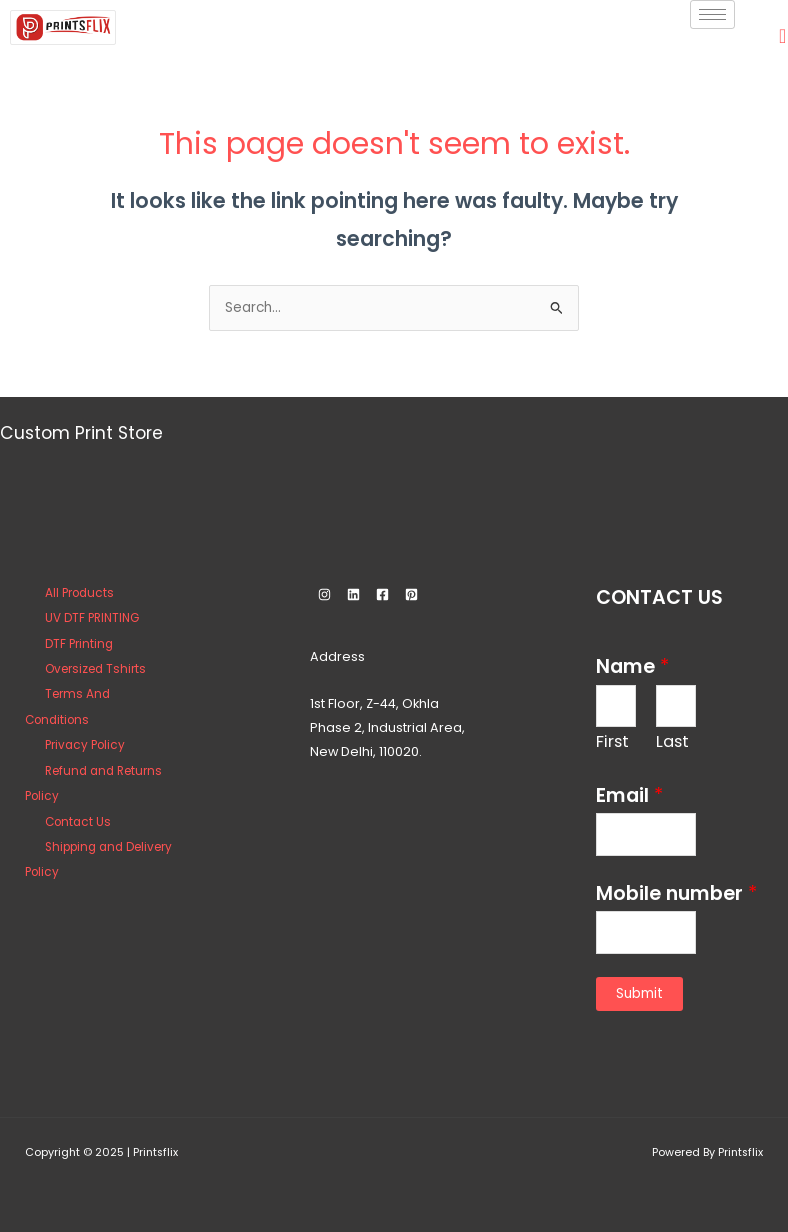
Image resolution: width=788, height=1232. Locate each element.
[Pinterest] (411, 594)
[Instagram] (324, 594)
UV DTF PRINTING (92, 618)
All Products (79, 593)
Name (632, 666)
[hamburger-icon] (712, 14)
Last (672, 741)
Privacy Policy (85, 745)
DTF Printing (79, 644)
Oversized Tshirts (95, 669)
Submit (639, 993)
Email (629, 795)
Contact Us (78, 822)
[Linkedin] (353, 594)
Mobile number (676, 893)
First (612, 741)
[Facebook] (382, 594)
